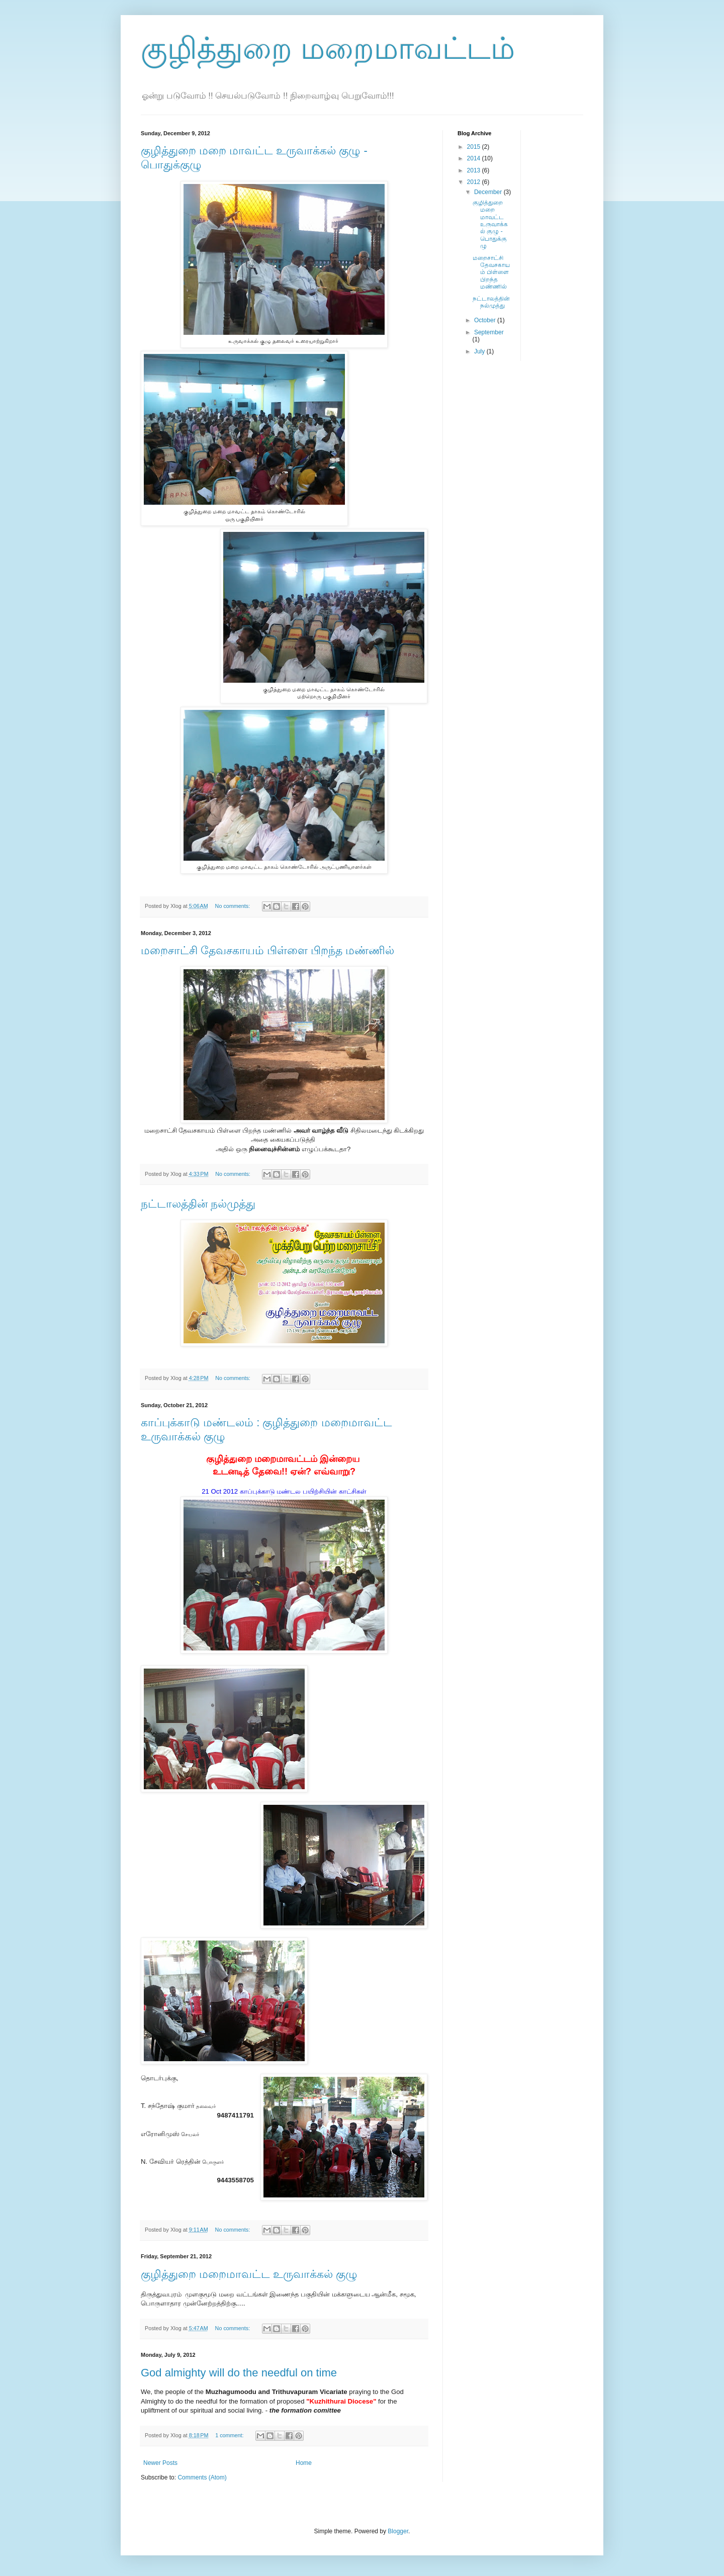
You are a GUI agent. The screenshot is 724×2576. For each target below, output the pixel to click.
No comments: (233, 906)
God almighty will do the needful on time (239, 2372)
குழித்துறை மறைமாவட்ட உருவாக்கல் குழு (249, 2274)
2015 (474, 146)
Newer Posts (160, 2462)
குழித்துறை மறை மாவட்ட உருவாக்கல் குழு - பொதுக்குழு (490, 224)
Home (304, 2462)
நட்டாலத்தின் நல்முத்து (198, 1204)
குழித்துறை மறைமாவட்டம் (328, 48)
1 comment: (230, 2435)
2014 (474, 158)
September (489, 332)
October (485, 320)
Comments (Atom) (201, 2477)
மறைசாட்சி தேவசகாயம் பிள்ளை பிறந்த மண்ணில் (267, 950)
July (480, 351)
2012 (474, 182)
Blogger (398, 2531)
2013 (474, 170)
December (489, 192)
